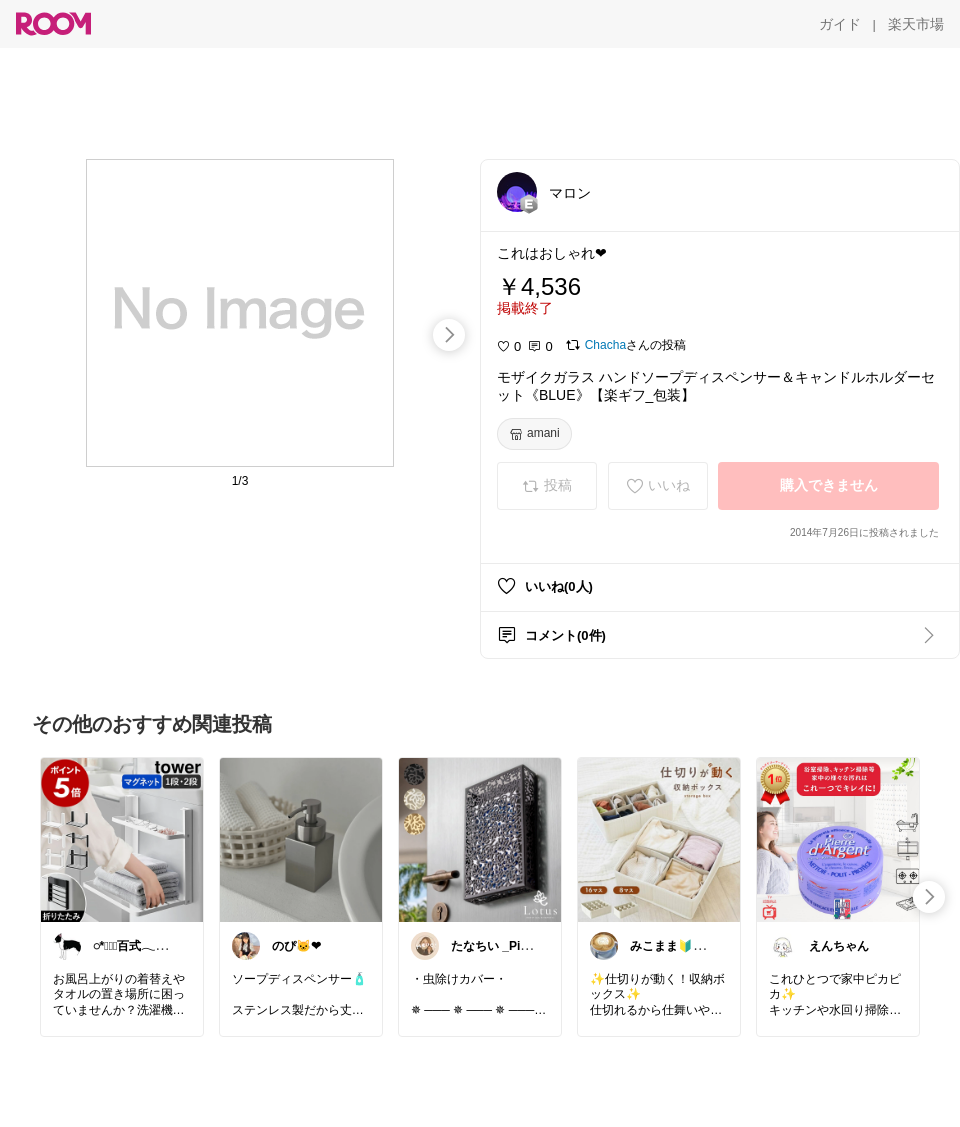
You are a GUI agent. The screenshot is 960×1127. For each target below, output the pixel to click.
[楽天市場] (916, 24)
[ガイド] (840, 24)
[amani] (534, 434)
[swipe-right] (449, 335)
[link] (122, 839)
